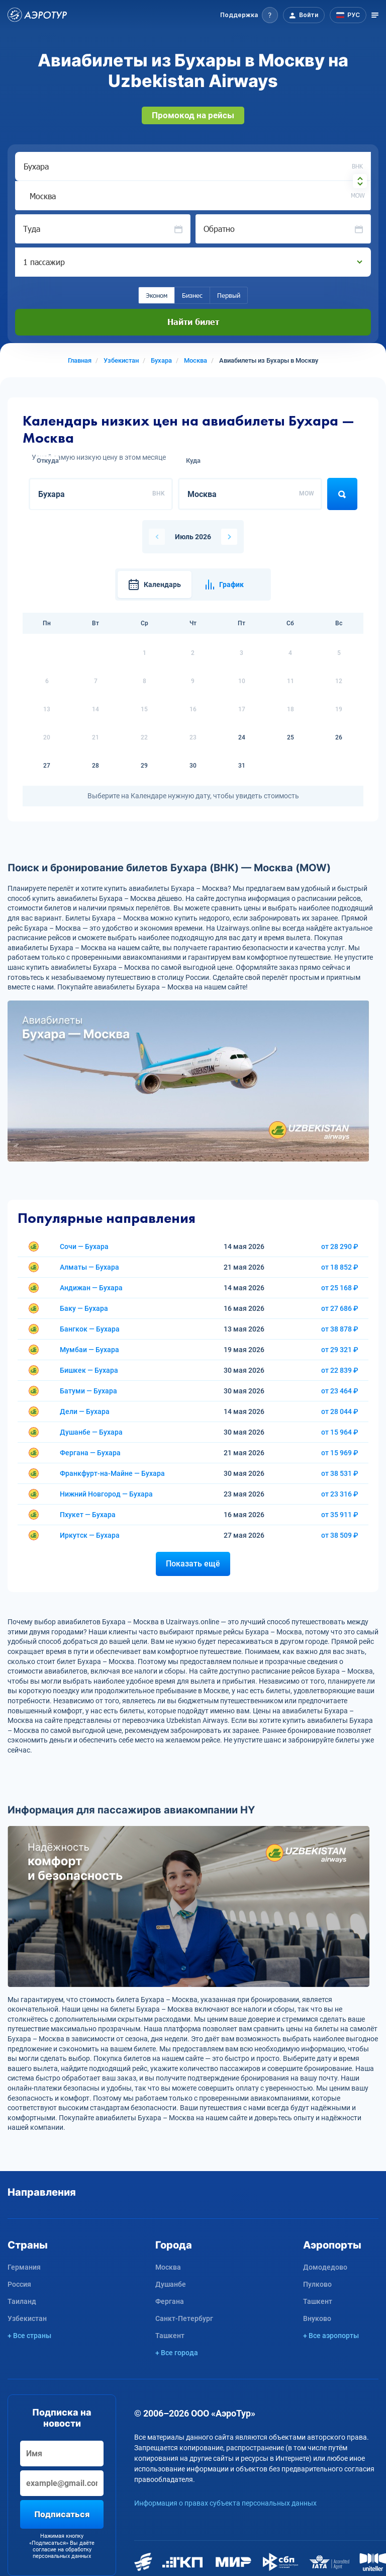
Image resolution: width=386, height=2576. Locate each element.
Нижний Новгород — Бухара (106, 1494)
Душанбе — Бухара (91, 1432)
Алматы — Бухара (89, 1267)
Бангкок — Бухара (90, 1329)
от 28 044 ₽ (339, 1411)
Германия (24, 2267)
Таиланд (22, 2301)
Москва (168, 2267)
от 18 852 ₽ (339, 1267)
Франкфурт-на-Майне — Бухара (112, 1473)
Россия (19, 2284)
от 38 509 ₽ (339, 1535)
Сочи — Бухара (84, 1246)
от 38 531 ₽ (339, 1473)
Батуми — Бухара (88, 1391)
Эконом (156, 295)
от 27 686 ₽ (339, 1308)
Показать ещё (193, 1563)
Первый (228, 295)
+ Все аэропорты (331, 2336)
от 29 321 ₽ (339, 1350)
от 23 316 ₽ (339, 1494)
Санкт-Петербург (184, 2318)
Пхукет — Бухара (88, 1515)
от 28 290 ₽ (339, 1246)
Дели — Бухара (85, 1411)
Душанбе (170, 2284)
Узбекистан (27, 2318)
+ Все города (176, 2353)
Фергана (169, 2301)
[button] (249, 15)
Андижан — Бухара (91, 1288)
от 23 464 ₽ (339, 1391)
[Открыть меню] (374, 15)
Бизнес (192, 295)
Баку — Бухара (84, 1308)
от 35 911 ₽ (339, 1515)
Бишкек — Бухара (89, 1370)
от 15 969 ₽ (339, 1453)
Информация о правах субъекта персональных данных (225, 2503)
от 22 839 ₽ (339, 1370)
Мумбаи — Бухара (89, 1350)
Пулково (317, 2284)
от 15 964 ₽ (339, 1432)
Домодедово (325, 2267)
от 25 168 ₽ (339, 1288)
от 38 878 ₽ (339, 1329)
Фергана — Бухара (90, 1453)
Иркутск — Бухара (90, 1535)
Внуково (317, 2318)
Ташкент (169, 2336)
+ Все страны (29, 2336)
